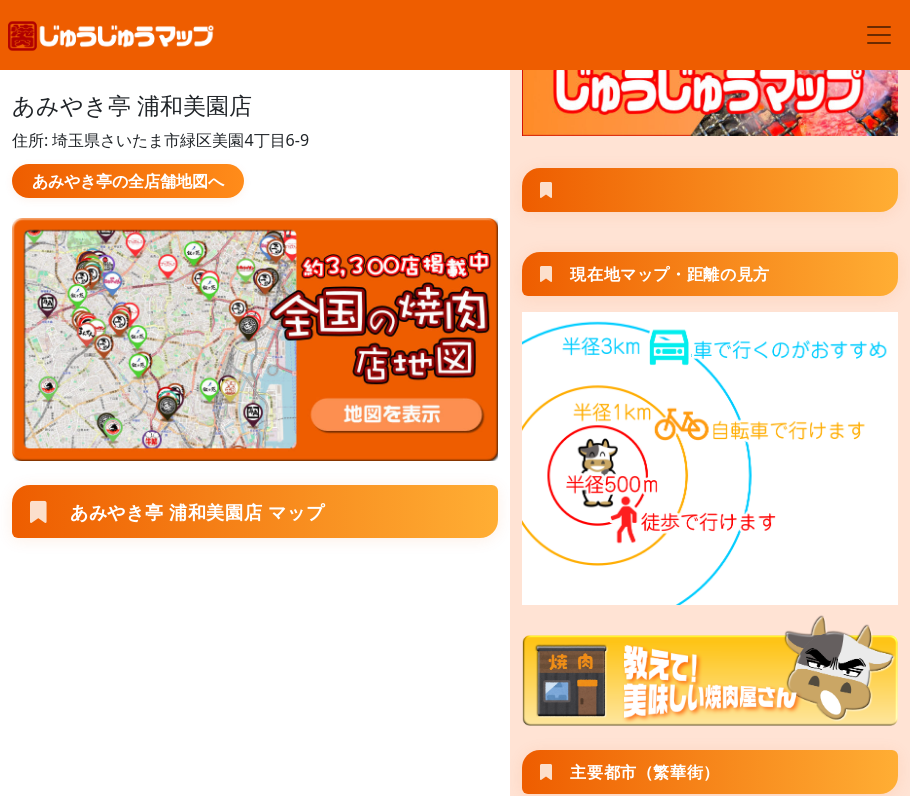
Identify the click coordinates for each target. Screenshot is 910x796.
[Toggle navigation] (879, 35)
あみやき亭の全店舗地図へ (128, 181)
